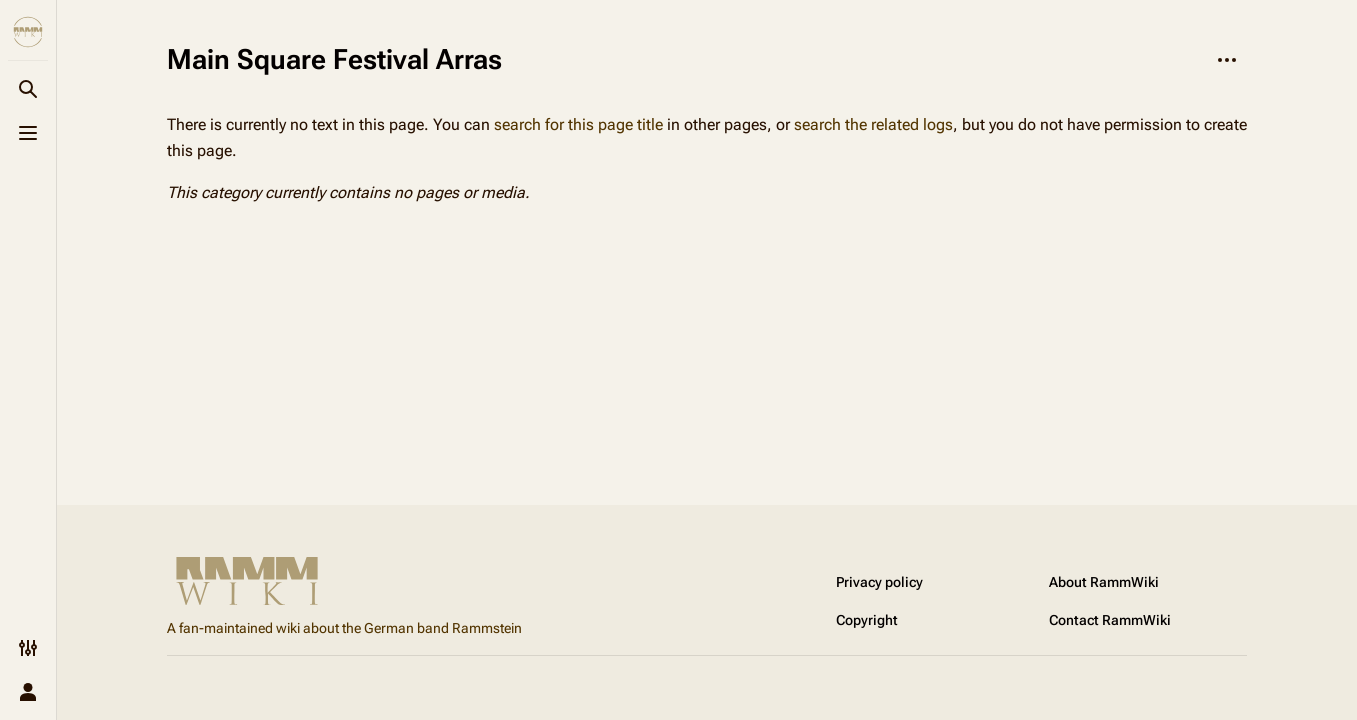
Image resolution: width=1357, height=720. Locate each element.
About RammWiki (1104, 582)
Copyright (867, 620)
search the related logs (873, 124)
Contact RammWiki (1110, 620)
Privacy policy (879, 582)
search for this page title (578, 124)
